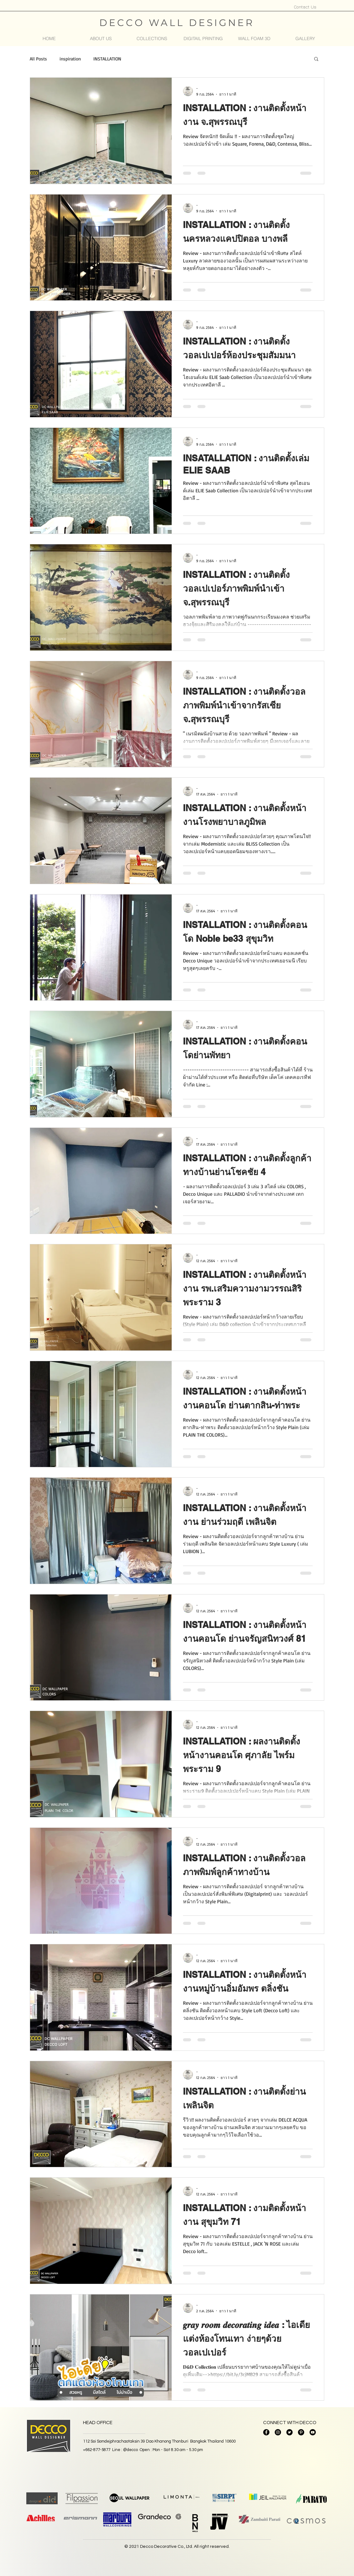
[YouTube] (313, 2432)
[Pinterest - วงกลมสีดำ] (301, 2432)
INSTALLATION (107, 59)
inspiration (70, 59)
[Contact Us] (305, 7)
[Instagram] (278, 2432)
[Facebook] (266, 2432)
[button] (151, 39)
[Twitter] (289, 2432)
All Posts (38, 59)
